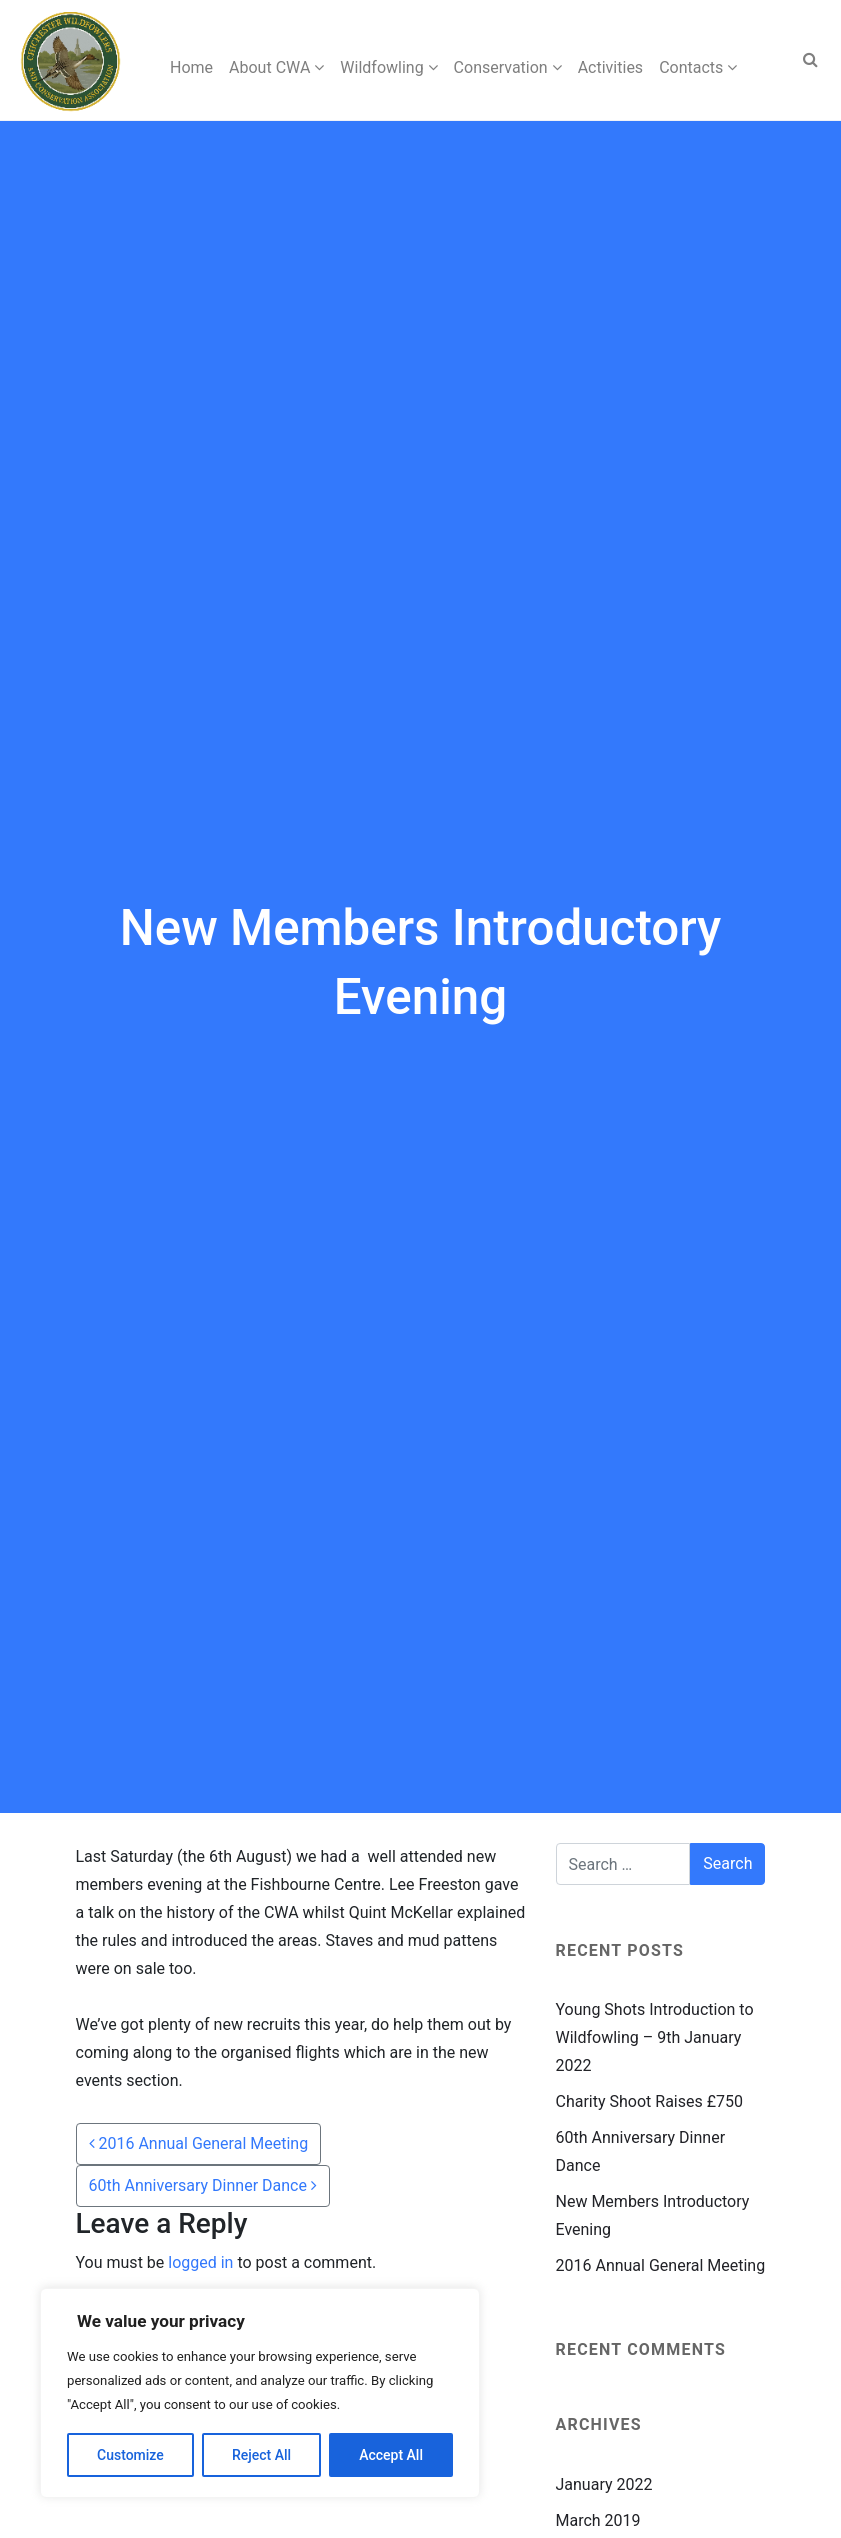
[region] (260, 2393)
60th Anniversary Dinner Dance (203, 2185)
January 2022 (604, 2484)
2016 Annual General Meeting (199, 2143)
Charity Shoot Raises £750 (649, 2101)
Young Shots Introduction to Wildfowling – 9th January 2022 (655, 2037)
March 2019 (598, 2520)
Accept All (391, 2455)
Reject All (261, 2455)
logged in (200, 2262)
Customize (130, 2455)
